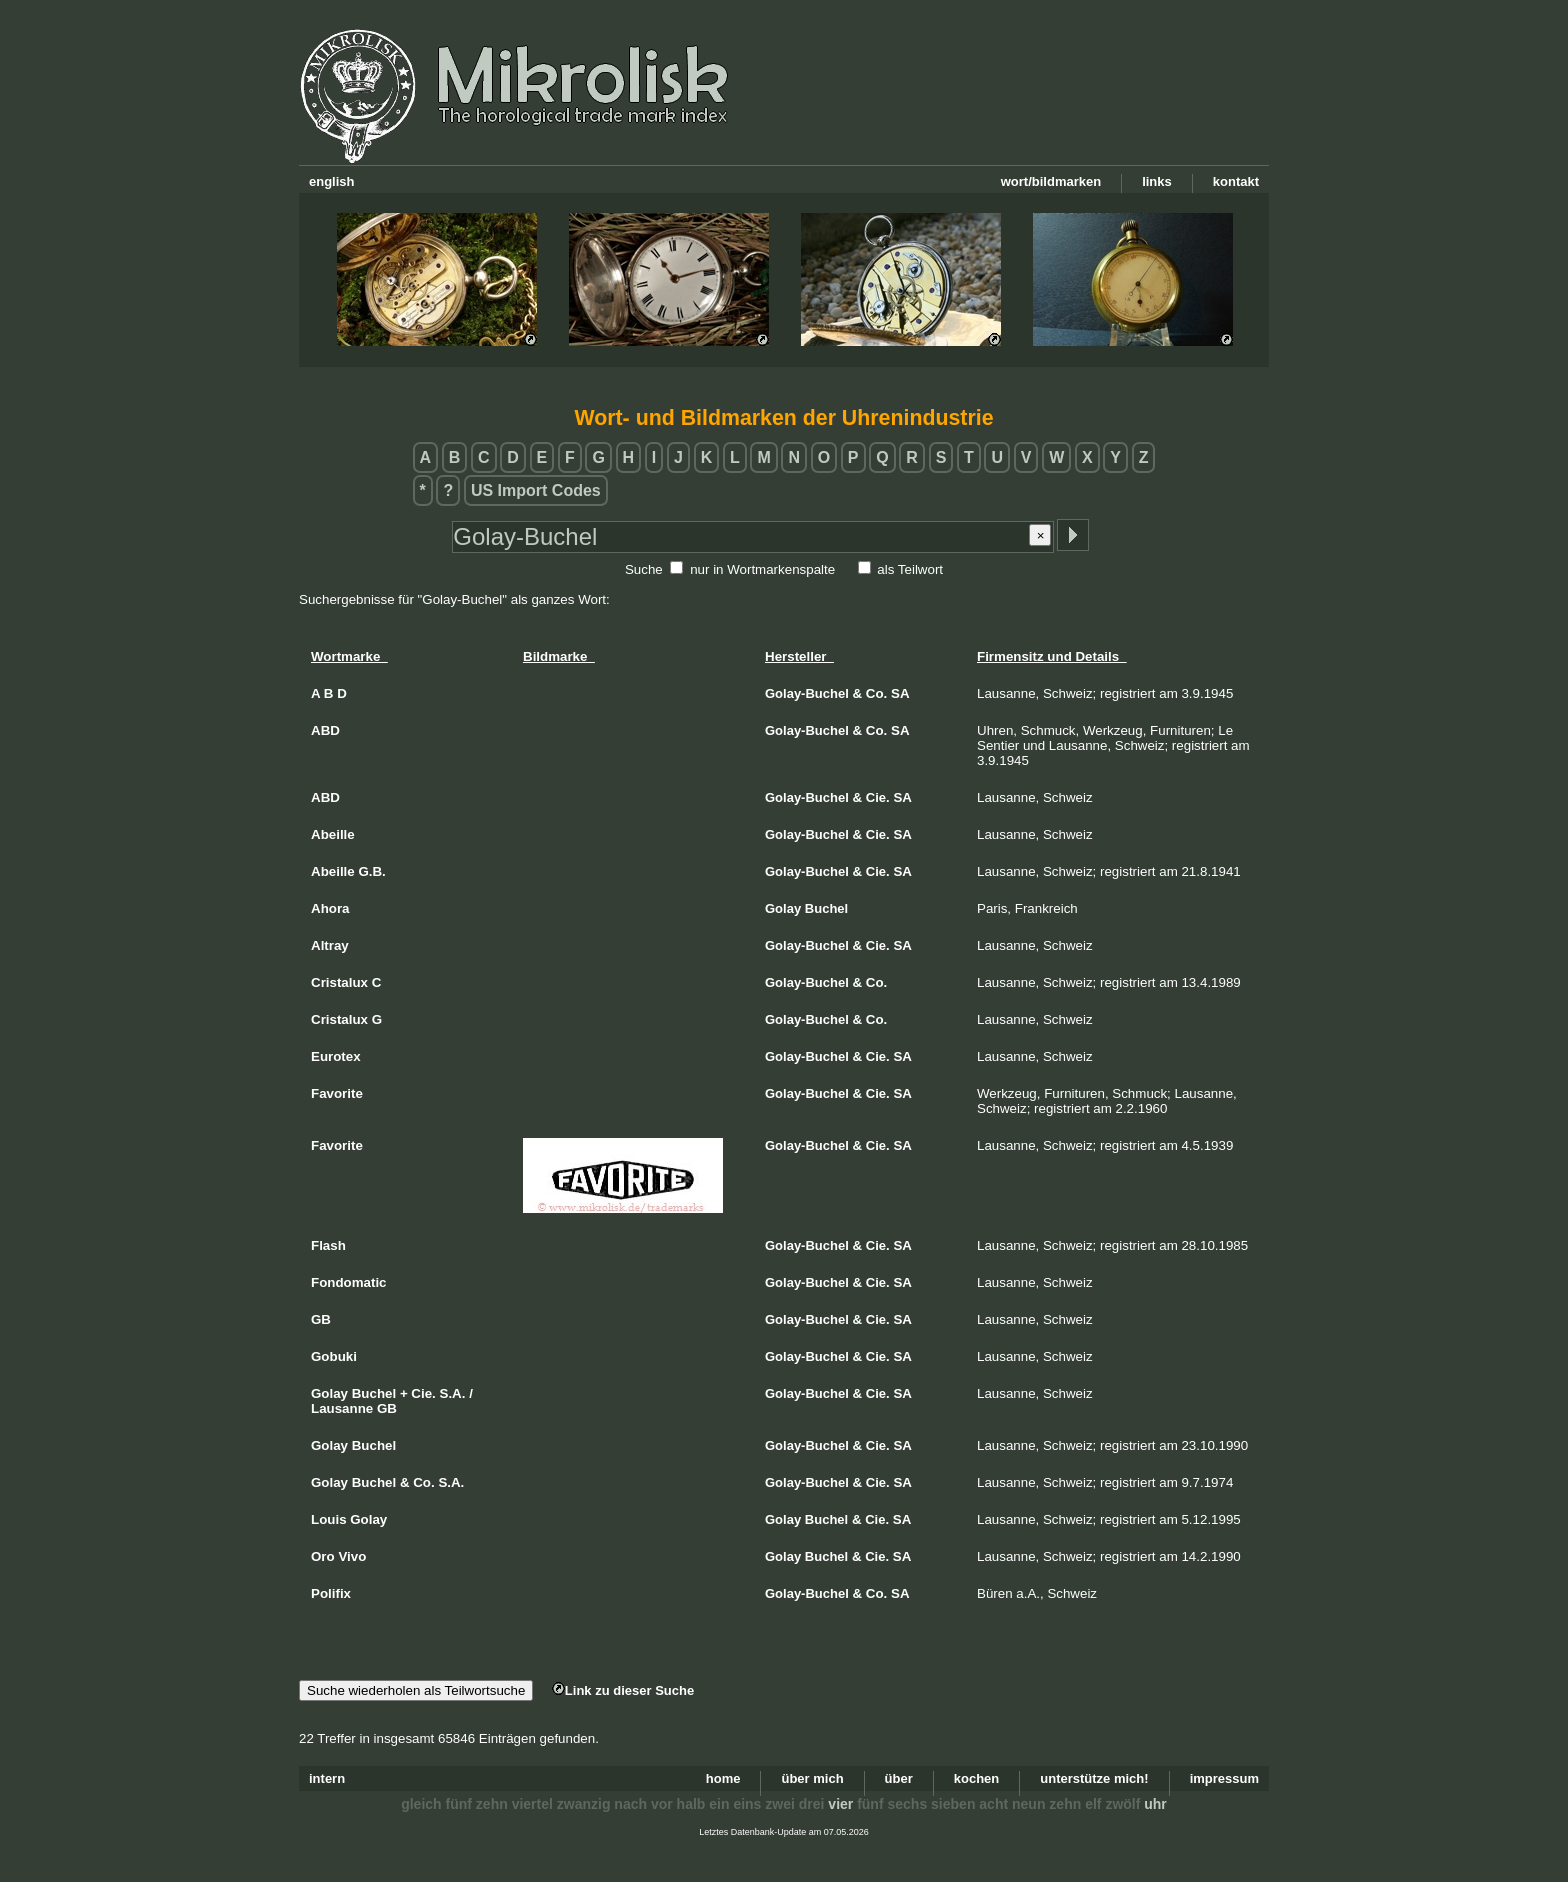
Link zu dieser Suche (623, 1690)
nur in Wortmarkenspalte (762, 569)
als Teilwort (910, 569)
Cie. (878, 797)
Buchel (826, 908)
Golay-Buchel (807, 693)
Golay (783, 908)
